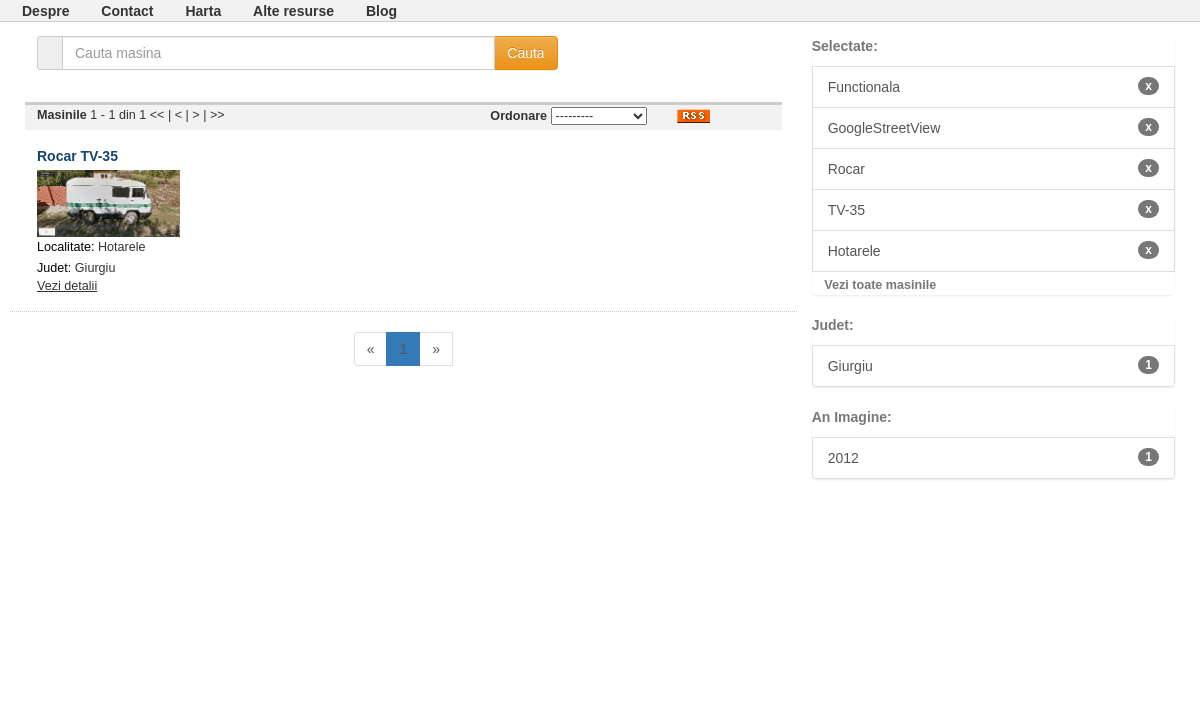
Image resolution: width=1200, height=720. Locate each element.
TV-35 (993, 209)
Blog (381, 11)
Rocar (993, 168)
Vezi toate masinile (880, 285)
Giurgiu (95, 268)
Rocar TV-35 (77, 156)
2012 (993, 457)
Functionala (993, 86)
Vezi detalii (67, 286)
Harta (203, 11)
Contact (127, 11)
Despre (45, 11)
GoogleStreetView (993, 127)
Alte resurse (293, 11)
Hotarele (122, 247)
